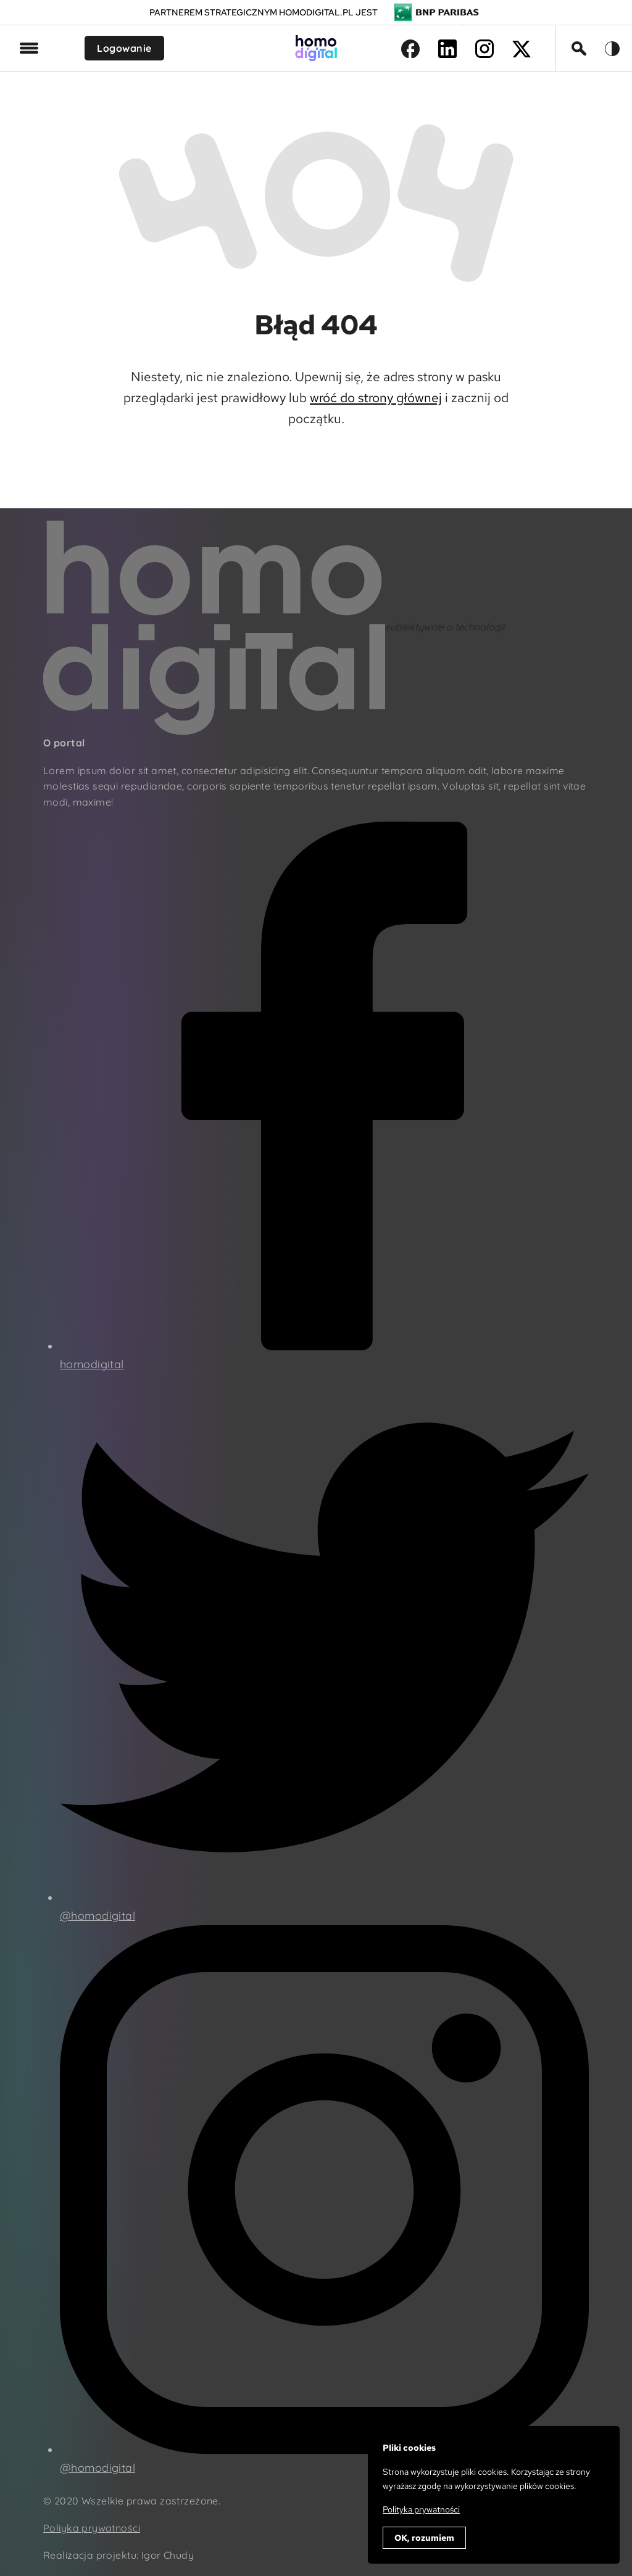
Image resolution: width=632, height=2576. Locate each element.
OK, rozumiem (424, 2537)
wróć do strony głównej (376, 397)
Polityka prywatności (421, 2509)
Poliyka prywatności (91, 2528)
